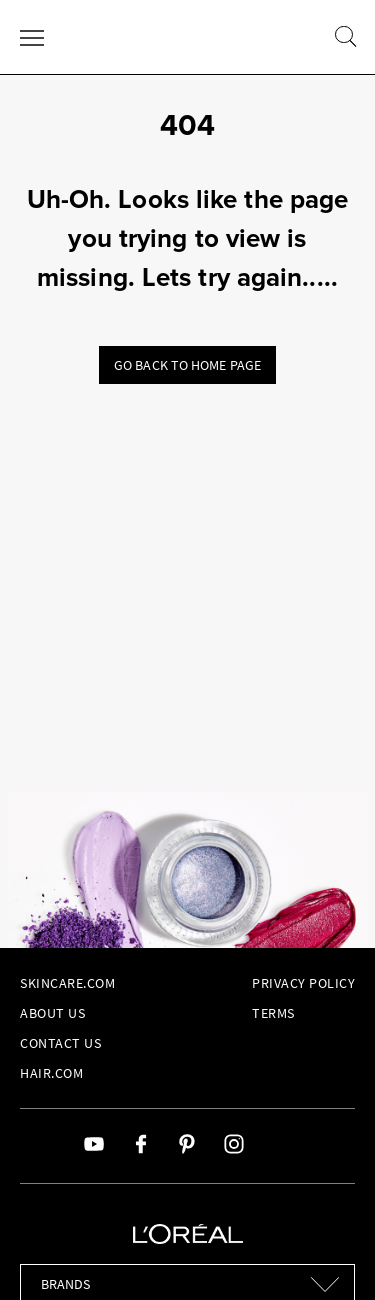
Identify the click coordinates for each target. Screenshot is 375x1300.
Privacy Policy (303, 983)
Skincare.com (67, 983)
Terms (273, 1013)
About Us (52, 1013)
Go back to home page (187, 365)
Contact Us (60, 1043)
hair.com (51, 1073)
